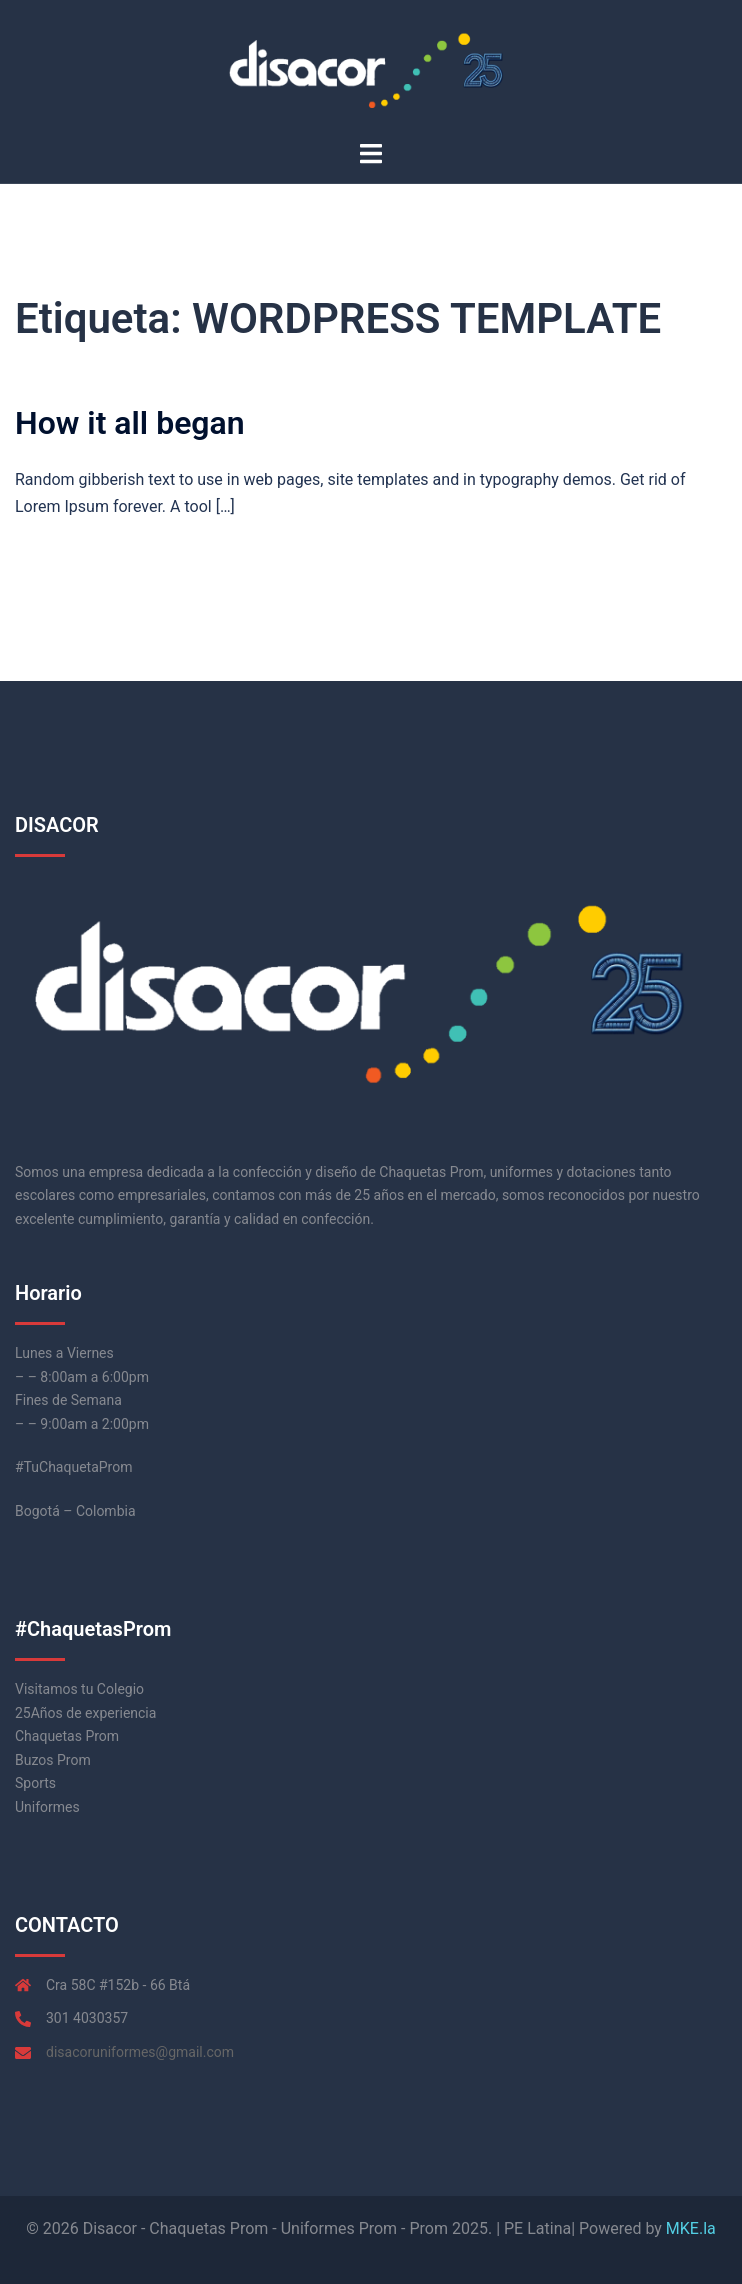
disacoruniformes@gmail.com (140, 2052)
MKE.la (691, 2228)
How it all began (130, 423)
